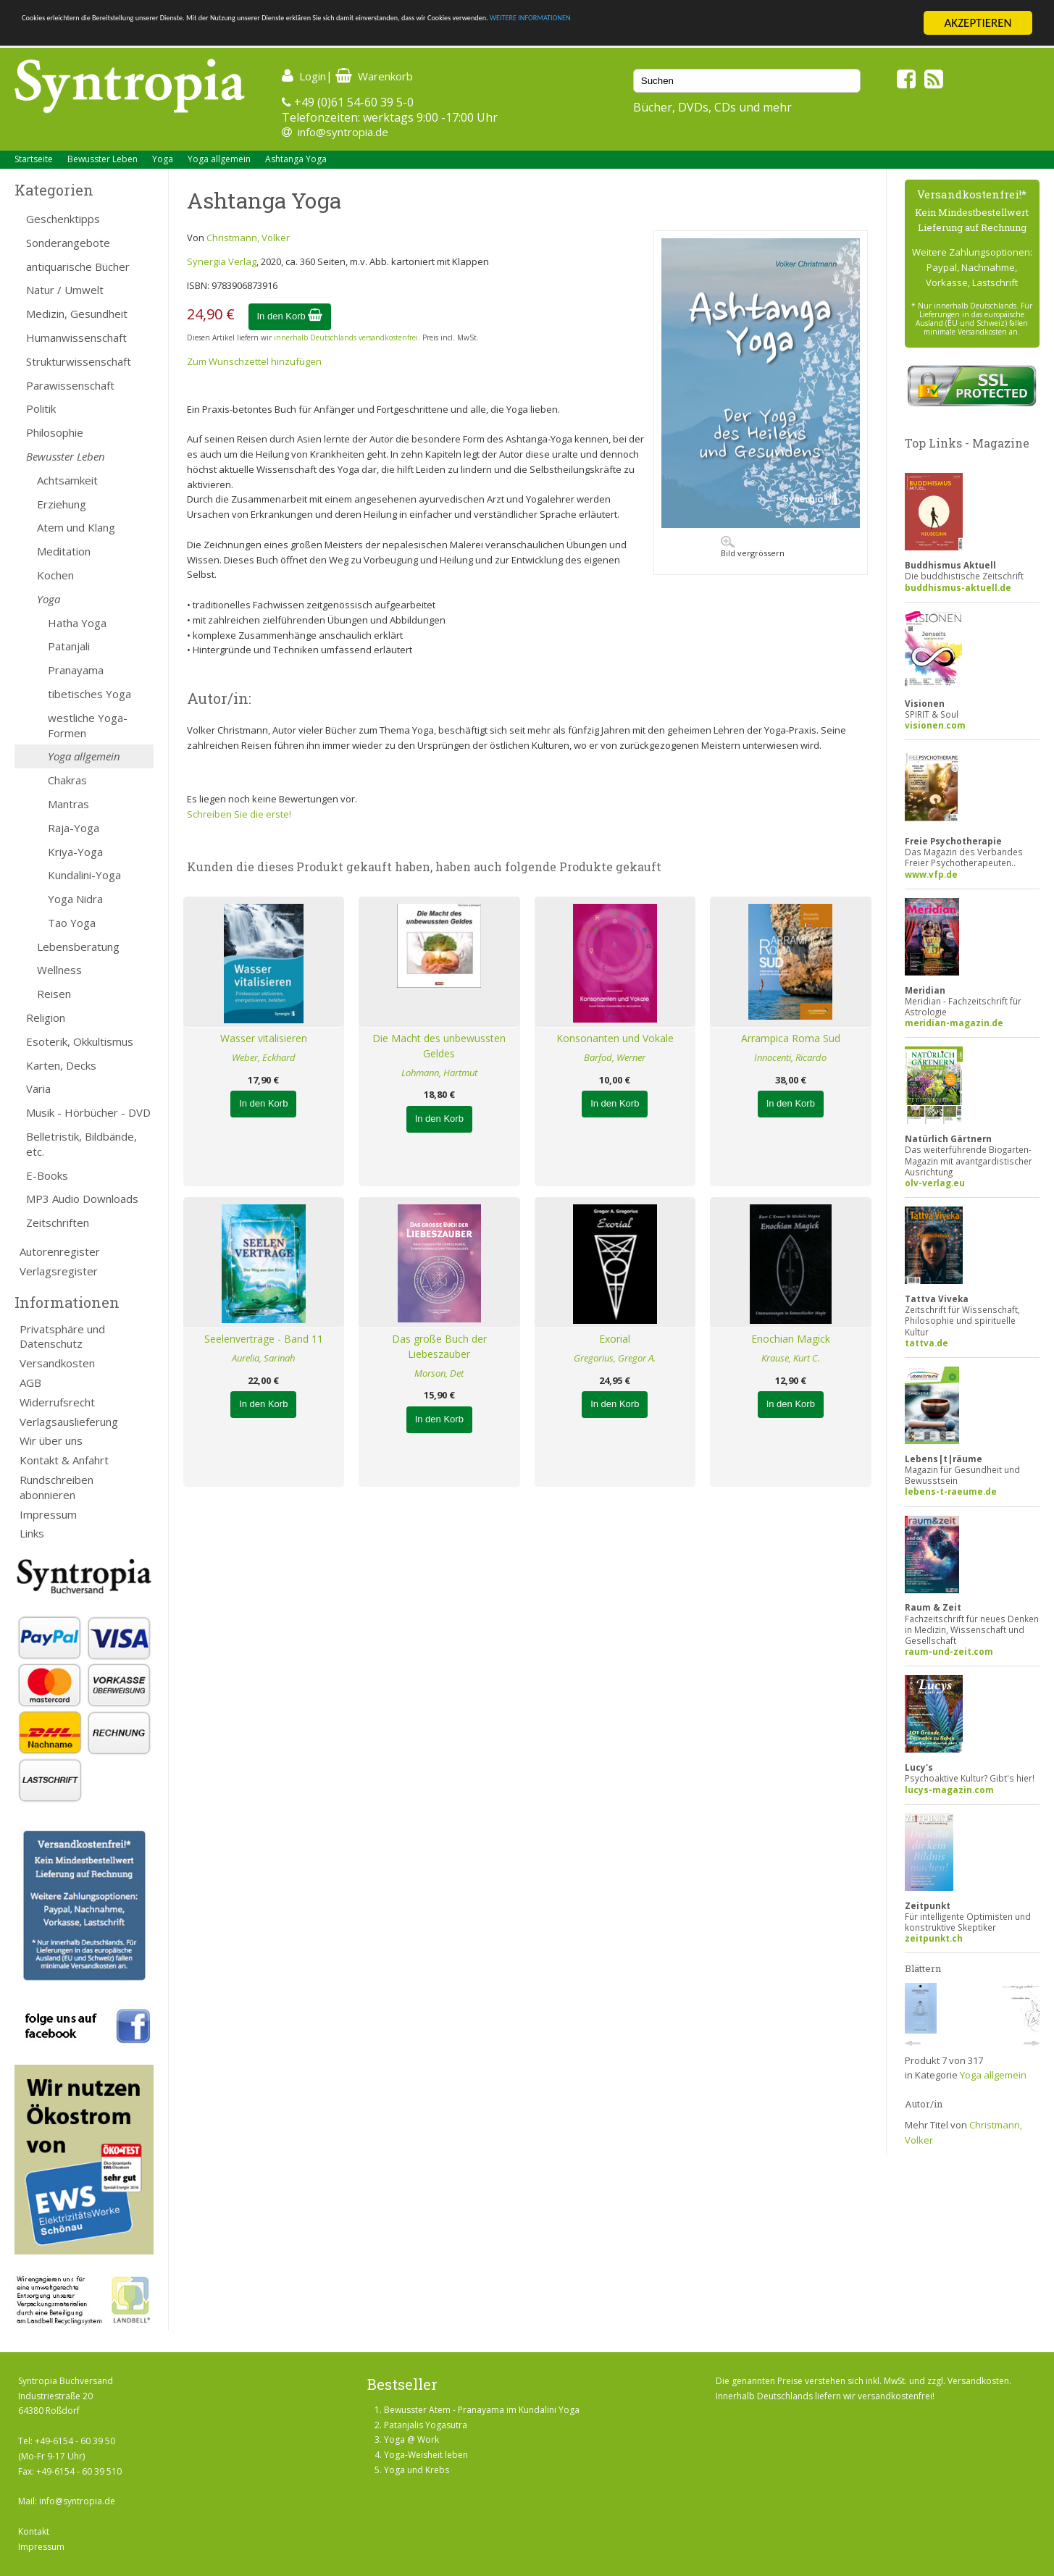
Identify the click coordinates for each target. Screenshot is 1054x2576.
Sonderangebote (68, 242)
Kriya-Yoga (75, 851)
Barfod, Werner (614, 1057)
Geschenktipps (63, 218)
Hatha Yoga (77, 623)
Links (32, 1533)
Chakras (67, 780)
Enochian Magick (790, 1339)
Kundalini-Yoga (84, 875)
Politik (41, 408)
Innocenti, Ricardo (790, 1057)
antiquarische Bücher (78, 266)
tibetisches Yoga (89, 694)
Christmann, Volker (248, 237)
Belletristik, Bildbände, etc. (81, 1144)
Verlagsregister (59, 1271)
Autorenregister (60, 1251)
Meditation (64, 551)
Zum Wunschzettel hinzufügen (254, 361)
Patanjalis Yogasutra (425, 2425)
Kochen (55, 575)
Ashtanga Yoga (296, 159)
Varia (38, 1088)
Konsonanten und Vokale (615, 1038)
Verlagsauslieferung (69, 1421)
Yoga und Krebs (416, 2470)
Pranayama (76, 670)
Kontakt (33, 2531)
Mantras (68, 804)
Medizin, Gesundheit (76, 313)
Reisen (54, 993)
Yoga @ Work (411, 2439)
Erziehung (61, 504)
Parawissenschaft (70, 385)
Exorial (614, 1339)
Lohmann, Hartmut (439, 1072)
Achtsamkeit (67, 480)
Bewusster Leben (102, 159)
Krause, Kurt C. (790, 1357)
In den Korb (290, 316)
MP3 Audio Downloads (82, 1198)
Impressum (48, 1514)
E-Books (47, 1175)
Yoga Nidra (75, 898)
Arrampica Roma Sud (790, 1038)
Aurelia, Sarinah (263, 1357)
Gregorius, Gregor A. (615, 1357)
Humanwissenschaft (76, 337)
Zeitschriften (57, 1222)
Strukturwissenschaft (78, 361)
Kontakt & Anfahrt (64, 1460)
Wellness (59, 969)
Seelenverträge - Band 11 (263, 1339)
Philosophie (54, 432)
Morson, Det (439, 1373)
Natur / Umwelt (65, 289)
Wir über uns (51, 1440)
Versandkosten (57, 1363)
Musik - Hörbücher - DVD (88, 1112)
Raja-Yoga (73, 828)
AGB (30, 1382)
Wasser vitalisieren (263, 1038)
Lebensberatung (78, 946)
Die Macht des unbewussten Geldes (439, 1045)
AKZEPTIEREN (977, 22)
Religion (45, 1017)
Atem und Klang (76, 527)
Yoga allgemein (219, 159)
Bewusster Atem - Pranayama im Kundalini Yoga (482, 2410)
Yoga (162, 159)
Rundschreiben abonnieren (56, 1487)
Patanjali (69, 646)
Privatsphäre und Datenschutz (62, 1336)
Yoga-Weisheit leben (426, 2455)
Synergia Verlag (221, 261)
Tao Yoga (72, 922)
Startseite (33, 159)
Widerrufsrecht (57, 1402)
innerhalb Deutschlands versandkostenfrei (346, 337)
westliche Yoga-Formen (87, 725)
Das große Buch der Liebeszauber (439, 1346)
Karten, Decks (61, 1065)
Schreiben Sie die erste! (239, 814)
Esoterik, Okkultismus (79, 1041)
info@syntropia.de (343, 132)
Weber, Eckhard (264, 1057)
